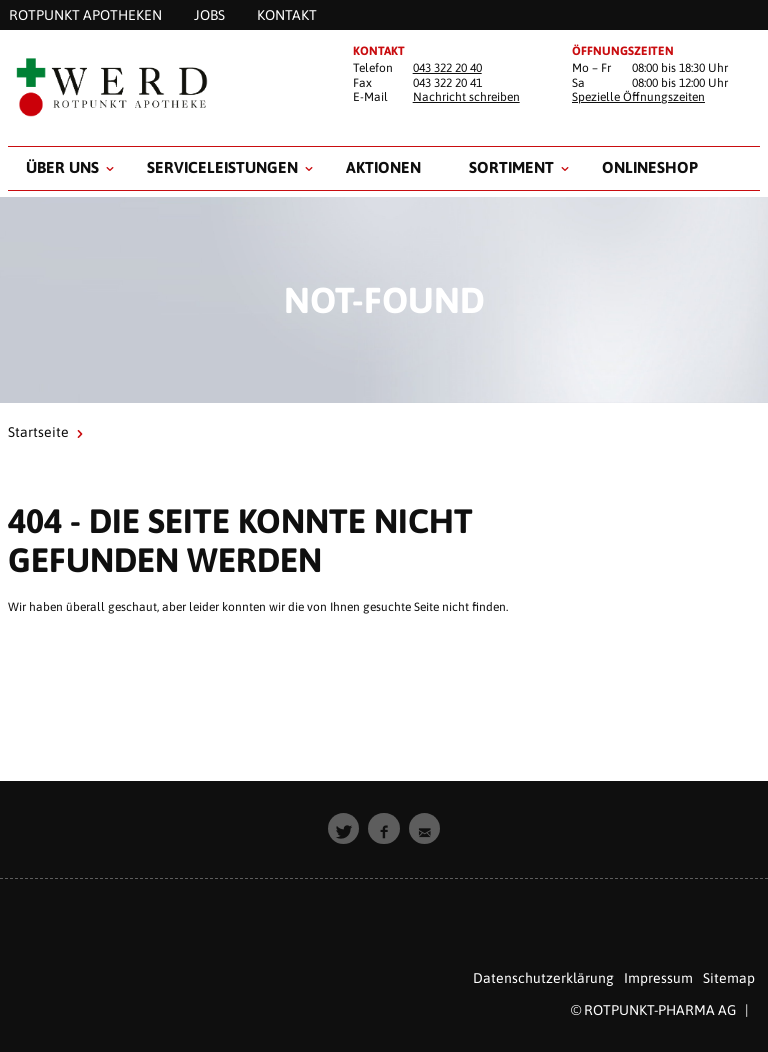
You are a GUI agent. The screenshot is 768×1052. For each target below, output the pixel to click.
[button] (344, 829)
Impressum (658, 978)
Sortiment (511, 167)
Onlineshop (650, 167)
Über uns (62, 167)
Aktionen (383, 167)
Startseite (38, 432)
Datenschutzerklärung (543, 978)
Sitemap (729, 978)
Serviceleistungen (222, 167)
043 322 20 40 (447, 68)
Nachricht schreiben (466, 97)
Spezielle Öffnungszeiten (638, 97)
